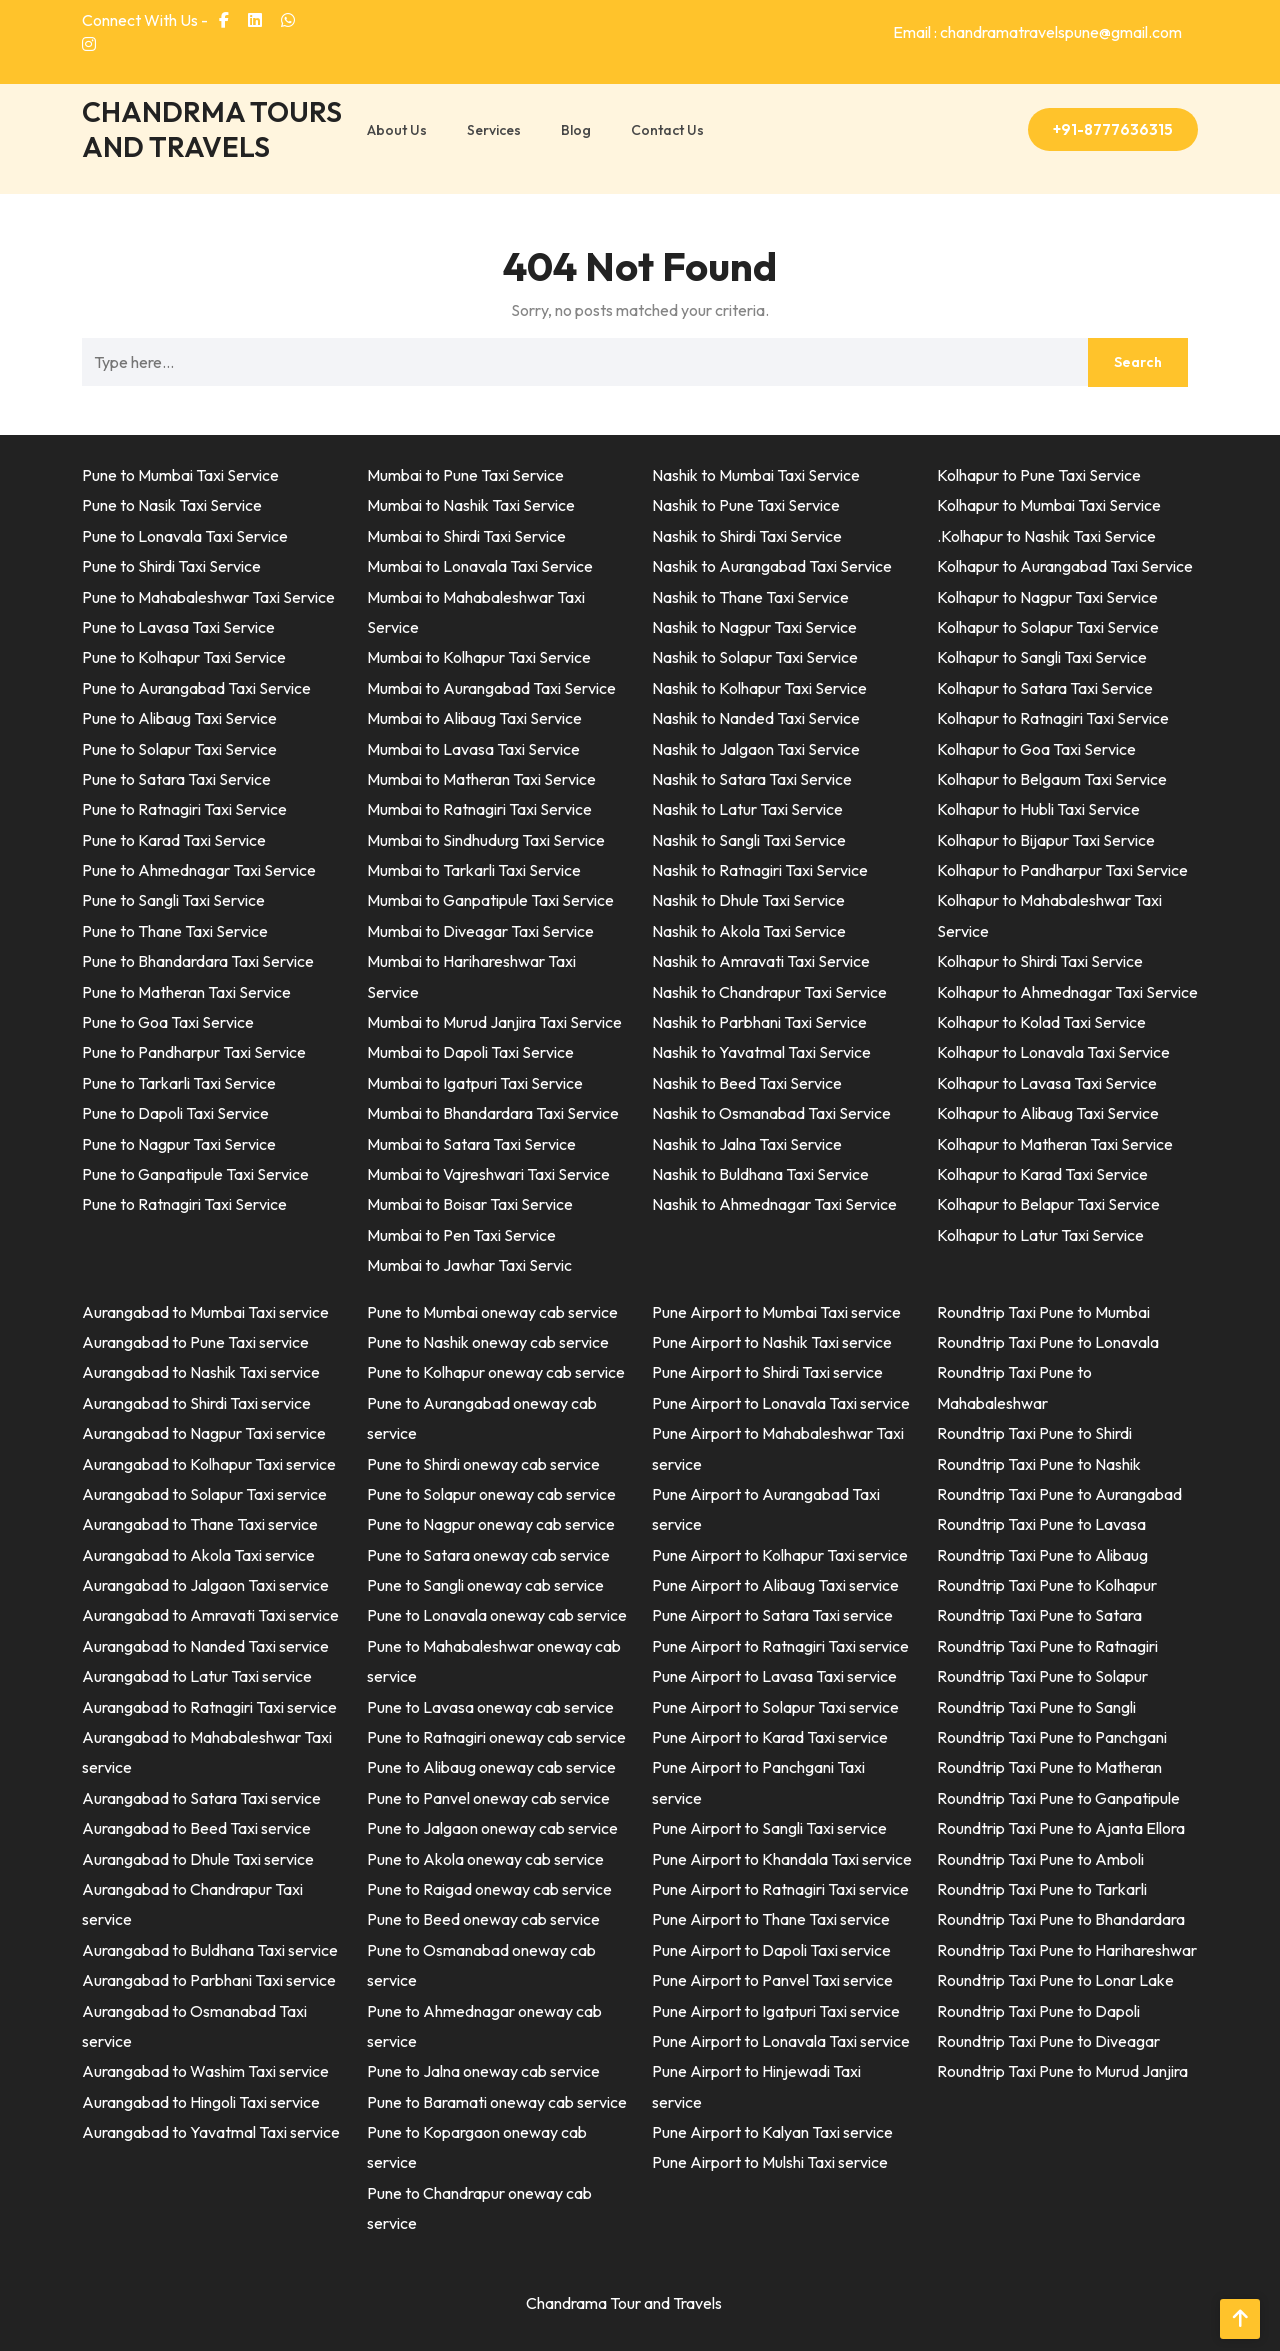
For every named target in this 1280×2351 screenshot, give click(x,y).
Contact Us (667, 130)
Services (494, 130)
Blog (576, 130)
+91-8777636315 (1113, 129)
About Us (397, 130)
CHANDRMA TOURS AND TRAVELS (212, 129)
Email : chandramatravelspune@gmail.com (1037, 32)
